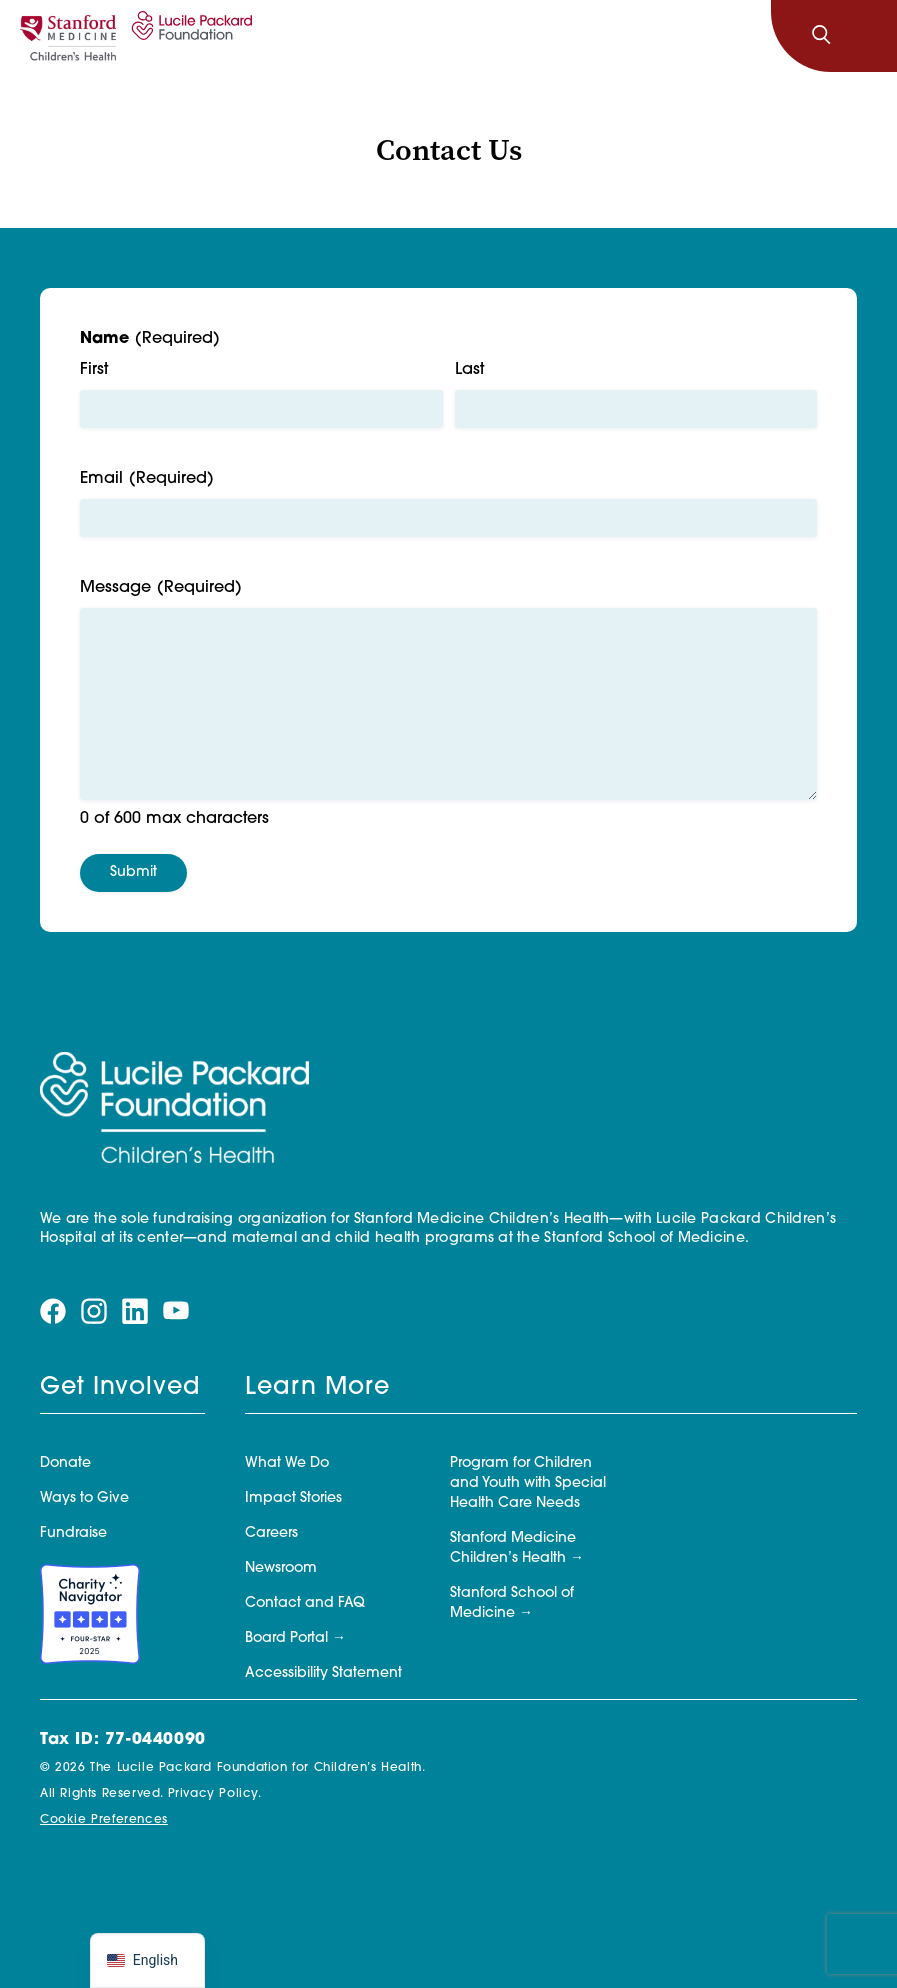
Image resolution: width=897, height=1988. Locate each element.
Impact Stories (293, 1498)
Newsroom (281, 1568)
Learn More (317, 1388)
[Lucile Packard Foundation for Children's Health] (189, 36)
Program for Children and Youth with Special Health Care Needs (528, 1483)
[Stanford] (68, 36)
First (94, 370)
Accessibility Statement (323, 1673)
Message (161, 588)
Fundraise (73, 1533)
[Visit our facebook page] (53, 1311)
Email (147, 479)
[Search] (821, 36)
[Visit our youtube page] (176, 1311)
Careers (271, 1533)
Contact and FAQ (305, 1603)
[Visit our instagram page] (94, 1311)
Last (469, 370)
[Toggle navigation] (865, 36)
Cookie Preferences (104, 1820)
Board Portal (286, 1638)
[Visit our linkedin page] (135, 1311)
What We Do (287, 1463)
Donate (65, 1463)
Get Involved (120, 1388)
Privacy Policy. (215, 1794)
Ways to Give (84, 1498)
